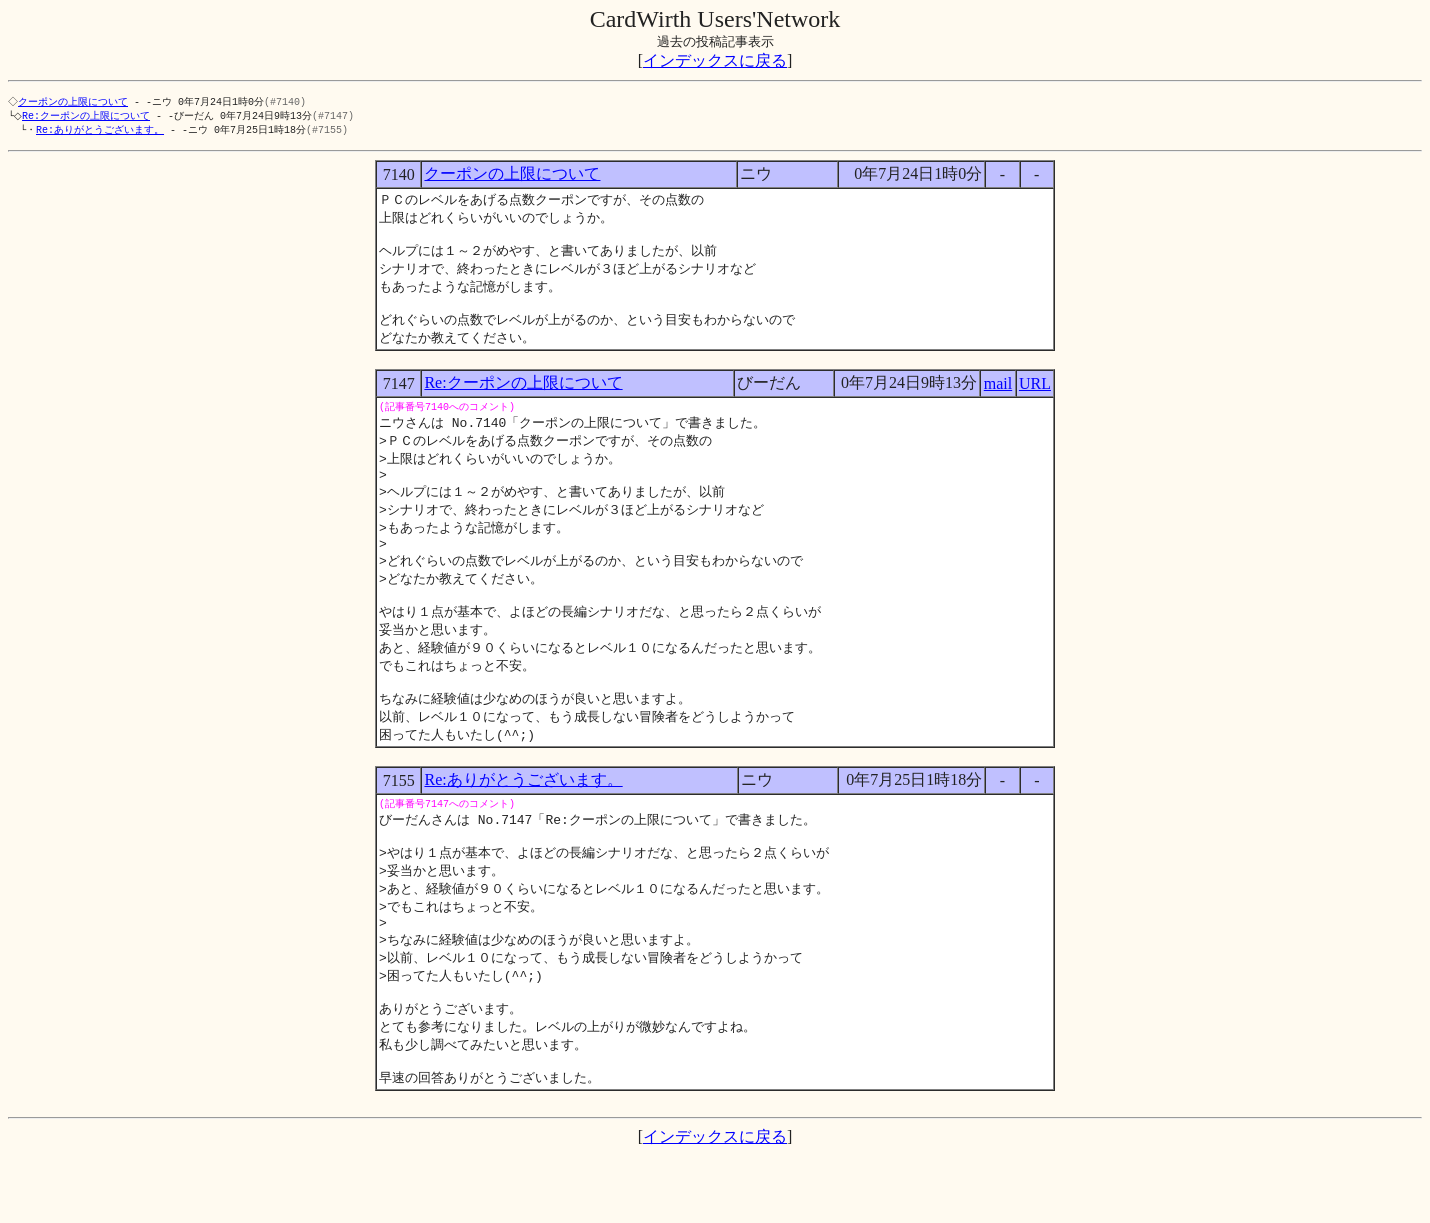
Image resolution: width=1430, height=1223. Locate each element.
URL (1035, 399)
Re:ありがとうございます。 (100, 132)
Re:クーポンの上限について (90, 117)
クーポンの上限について (75, 102)
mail (998, 399)
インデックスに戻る (715, 60)
